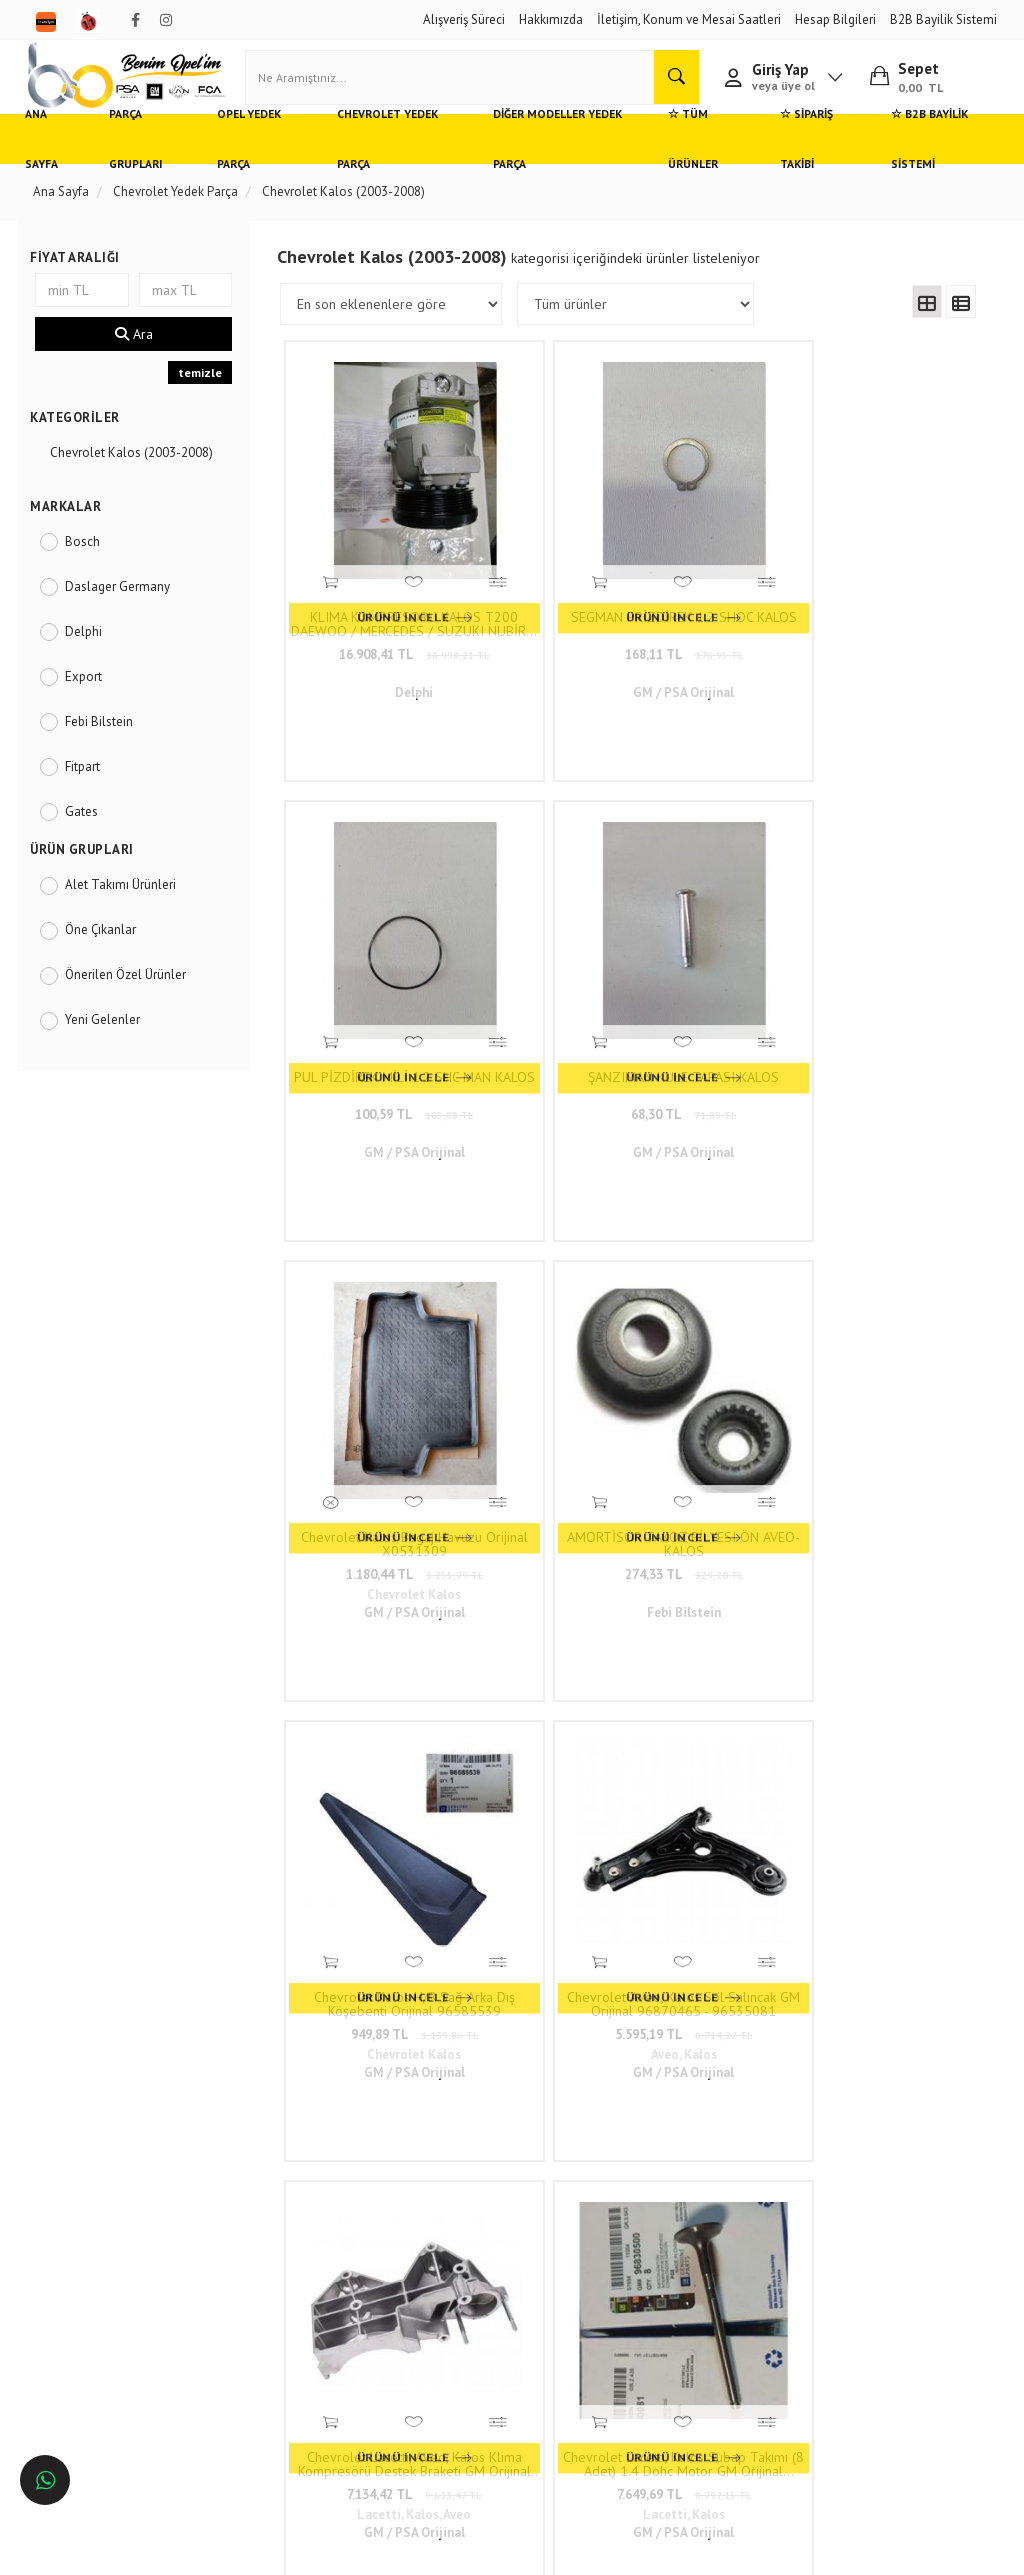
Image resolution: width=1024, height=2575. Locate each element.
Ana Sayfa (60, 164)
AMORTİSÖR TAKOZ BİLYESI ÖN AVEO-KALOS (546, 891)
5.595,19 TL (895, 921)
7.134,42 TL (371, 1255)
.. (774, 1402)
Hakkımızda (551, 19)
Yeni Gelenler (110, 1045)
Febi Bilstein (107, 746)
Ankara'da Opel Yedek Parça (119, 2220)
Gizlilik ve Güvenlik (268, 2220)
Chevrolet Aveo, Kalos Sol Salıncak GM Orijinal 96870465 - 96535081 (896, 891)
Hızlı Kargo (245, 2160)
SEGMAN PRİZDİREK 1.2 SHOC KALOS (546, 556)
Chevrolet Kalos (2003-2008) (139, 478)
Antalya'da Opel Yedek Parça (121, 2279)
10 (740, 1402)
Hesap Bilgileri (835, 19)
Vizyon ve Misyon (263, 2249)
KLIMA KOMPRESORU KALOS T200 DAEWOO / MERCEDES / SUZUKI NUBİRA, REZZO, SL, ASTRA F (371, 556)
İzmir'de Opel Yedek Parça (113, 2308)
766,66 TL (896, 1255)
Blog (228, 2279)
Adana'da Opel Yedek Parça (117, 2190)
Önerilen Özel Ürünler (133, 1000)
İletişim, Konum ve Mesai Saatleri (689, 19)
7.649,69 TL (546, 1255)
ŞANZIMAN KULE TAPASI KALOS (895, 556)
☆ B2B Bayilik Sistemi (916, 164)
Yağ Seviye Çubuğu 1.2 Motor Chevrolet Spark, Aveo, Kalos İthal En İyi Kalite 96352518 (721, 1225)
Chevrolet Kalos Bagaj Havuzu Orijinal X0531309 (371, 891)
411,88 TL (721, 1255)
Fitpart (90, 791)
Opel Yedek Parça (263, 164)
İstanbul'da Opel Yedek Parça (122, 2338)
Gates (89, 836)
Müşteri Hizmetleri (265, 2190)
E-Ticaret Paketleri (502, 2550)
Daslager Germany (125, 611)
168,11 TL (546, 586)
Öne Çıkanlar (108, 955)
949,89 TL (721, 921)
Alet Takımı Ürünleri (128, 910)
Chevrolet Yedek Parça (395, 164)
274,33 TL (546, 921)
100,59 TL (721, 586)
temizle (204, 398)
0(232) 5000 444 (461, 2227)
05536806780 (450, 2267)
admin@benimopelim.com (466, 2315)
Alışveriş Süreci (464, 19)
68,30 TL (895, 586)
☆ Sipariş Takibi (797, 164)
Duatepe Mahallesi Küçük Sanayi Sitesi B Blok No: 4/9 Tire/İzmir (474, 2179)
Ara (140, 360)
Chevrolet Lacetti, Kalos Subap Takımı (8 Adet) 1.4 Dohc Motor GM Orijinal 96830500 (546, 1225)
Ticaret (411, 2550)
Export (91, 701)
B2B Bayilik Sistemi (943, 19)
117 (813, 1402)
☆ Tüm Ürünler (685, 164)
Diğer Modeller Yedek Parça (553, 164)
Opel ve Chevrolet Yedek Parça (126, 2160)
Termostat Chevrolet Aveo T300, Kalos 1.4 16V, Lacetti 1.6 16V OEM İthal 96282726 (895, 1225)
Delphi (91, 656)
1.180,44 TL (371, 921)
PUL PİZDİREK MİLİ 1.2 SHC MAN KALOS (721, 556)
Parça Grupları (151, 164)
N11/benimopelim (459, 2388)
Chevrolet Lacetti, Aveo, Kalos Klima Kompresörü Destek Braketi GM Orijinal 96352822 (371, 1225)
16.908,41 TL (371, 586)
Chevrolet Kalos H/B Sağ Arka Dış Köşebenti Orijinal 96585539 (721, 891)
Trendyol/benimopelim (470, 2355)
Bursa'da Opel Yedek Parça (115, 2249)
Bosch (90, 566)
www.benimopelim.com (604, 1644)
